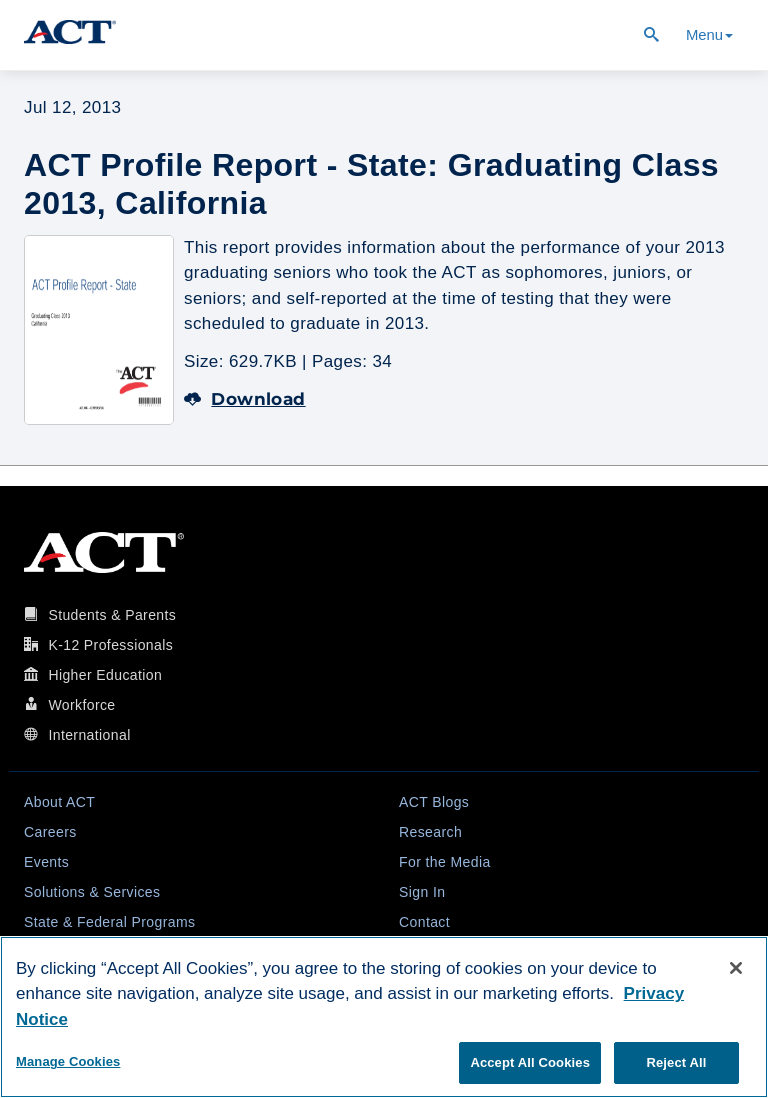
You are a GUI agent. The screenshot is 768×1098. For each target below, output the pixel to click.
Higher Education (105, 675)
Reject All (676, 1062)
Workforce (81, 705)
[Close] (736, 968)
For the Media (445, 862)
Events (46, 862)
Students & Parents (112, 615)
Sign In (422, 892)
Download (245, 399)
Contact (424, 922)
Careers (50, 832)
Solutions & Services (92, 892)
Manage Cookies (68, 1061)
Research (430, 832)
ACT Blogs (434, 802)
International (89, 735)
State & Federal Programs (109, 922)
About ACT (59, 802)
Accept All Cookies (530, 1062)
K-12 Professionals (110, 645)
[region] (384, 1017)
